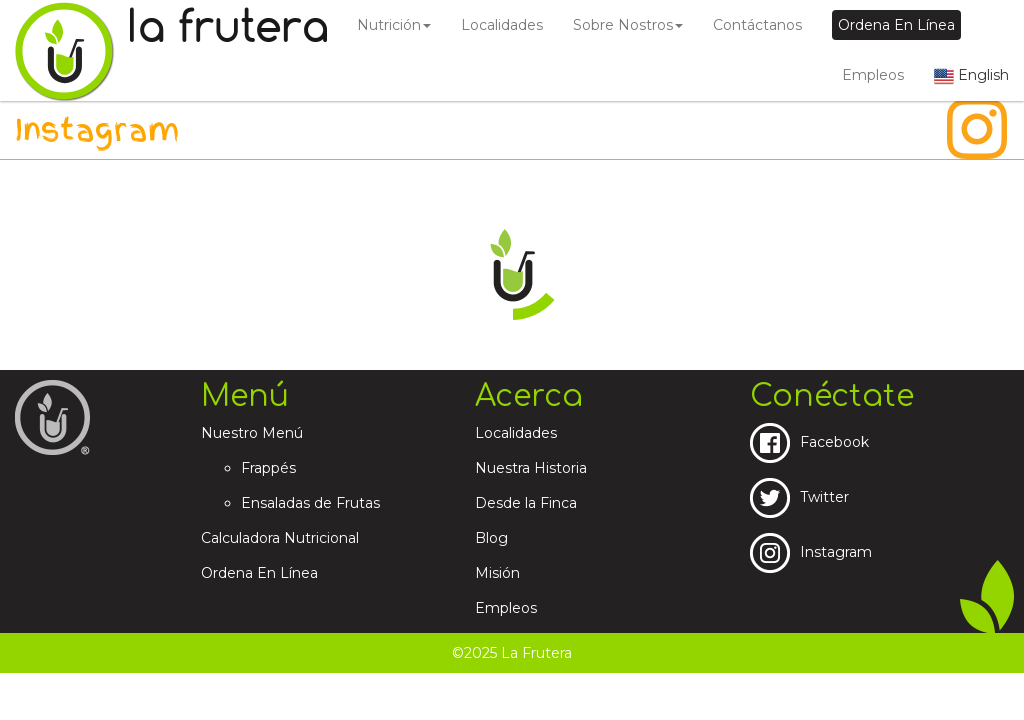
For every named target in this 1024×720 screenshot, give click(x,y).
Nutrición (394, 25)
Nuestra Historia (531, 468)
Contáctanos (757, 25)
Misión (497, 573)
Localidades (502, 25)
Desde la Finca (526, 503)
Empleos (873, 75)
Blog (491, 538)
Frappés (268, 468)
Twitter (799, 497)
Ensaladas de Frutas (310, 503)
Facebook (809, 442)
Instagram (811, 552)
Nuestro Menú (252, 433)
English (971, 75)
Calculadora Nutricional (280, 538)
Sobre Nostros (628, 25)
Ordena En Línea (259, 573)
